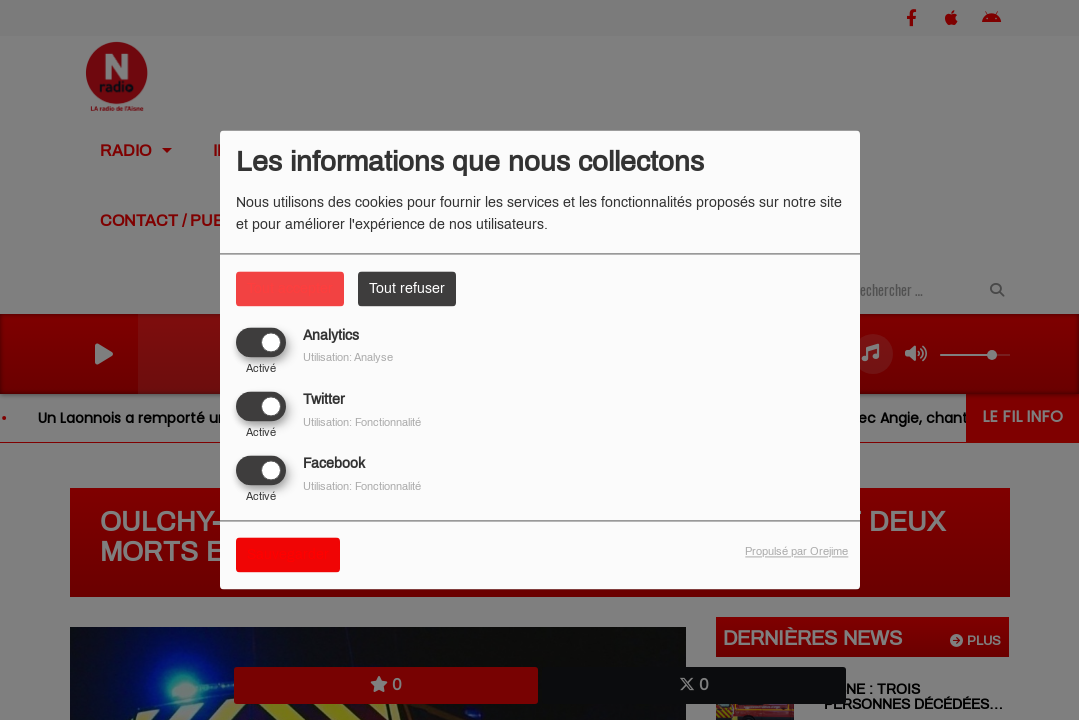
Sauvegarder (288, 555)
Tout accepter (290, 288)
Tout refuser (407, 288)
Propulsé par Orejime (796, 552)
